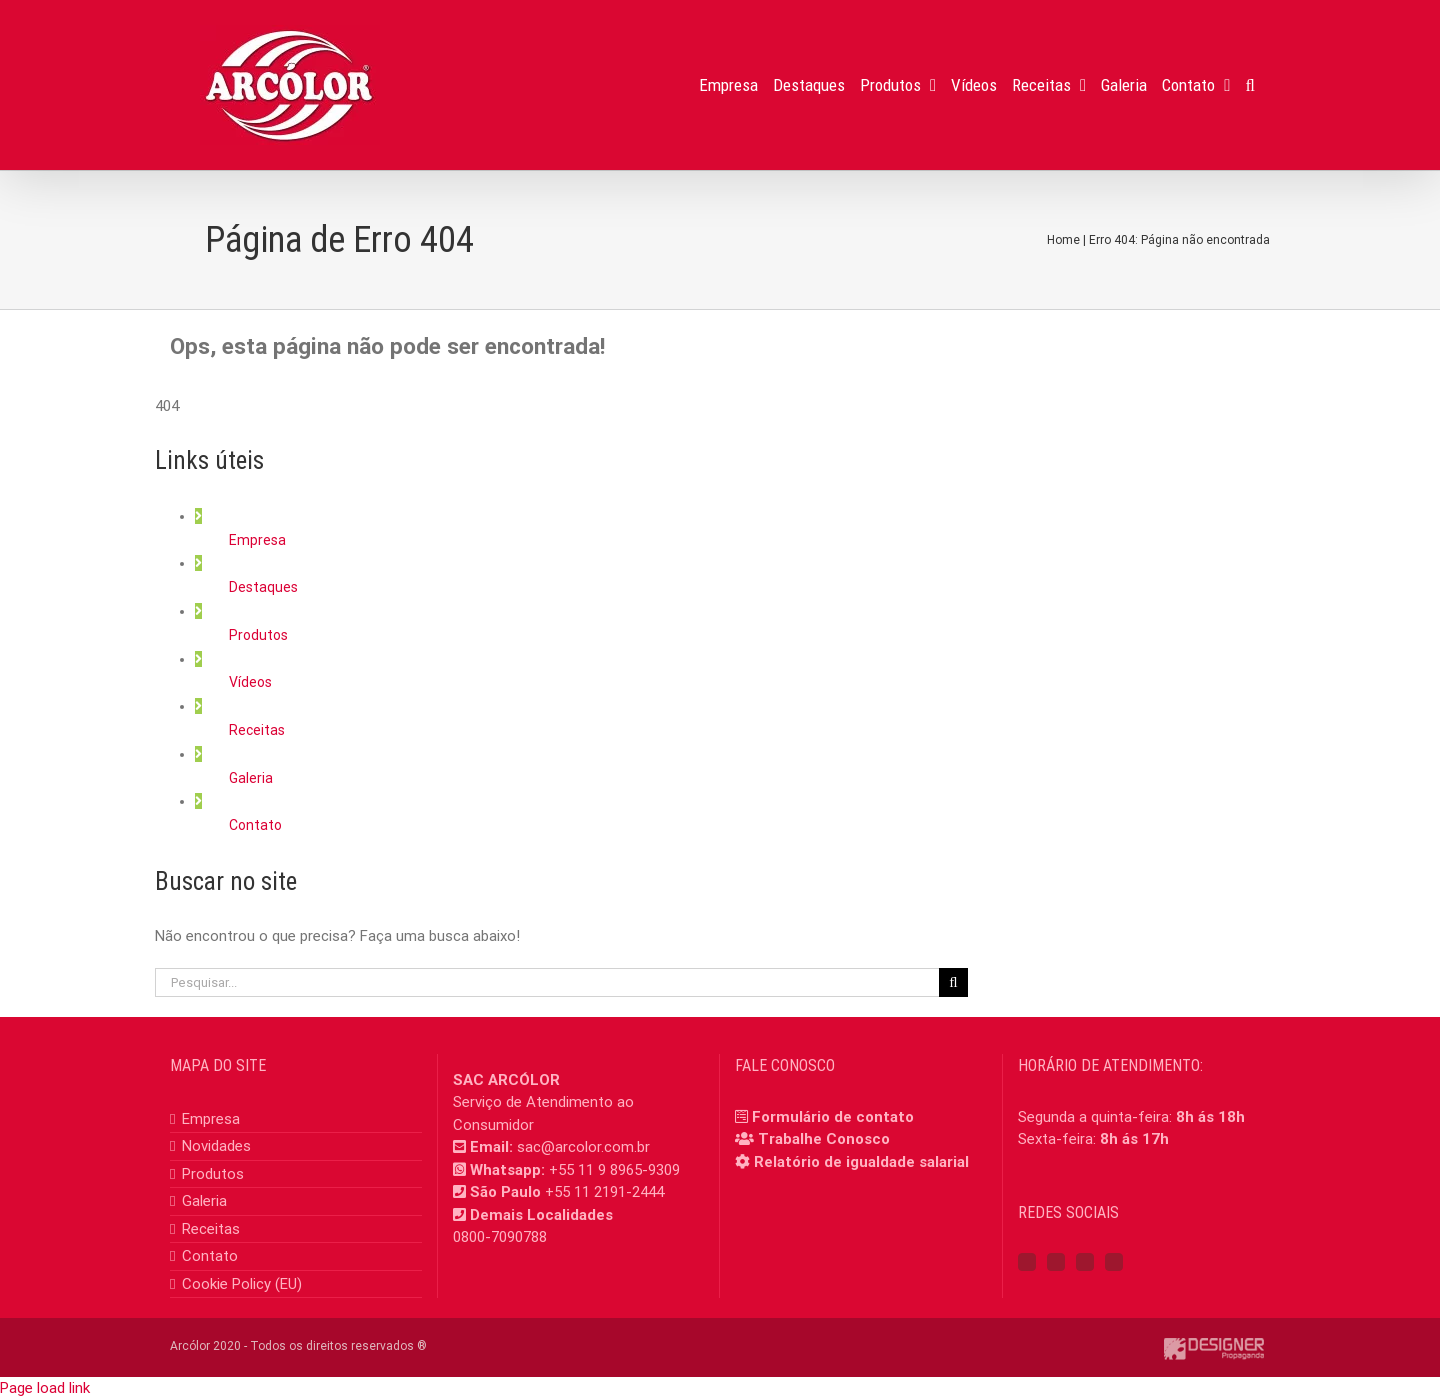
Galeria (251, 778)
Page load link (45, 1388)
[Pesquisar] (953, 982)
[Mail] (1114, 1262)
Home (1063, 240)
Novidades (216, 1146)
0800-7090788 (500, 1237)
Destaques (263, 587)
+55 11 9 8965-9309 (614, 1170)
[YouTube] (1085, 1262)
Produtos (258, 635)
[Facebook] (1027, 1262)
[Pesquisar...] (547, 982)
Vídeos (250, 682)
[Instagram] (1056, 1262)
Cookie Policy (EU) (242, 1284)
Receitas (257, 730)
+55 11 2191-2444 (604, 1192)
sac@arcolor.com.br (583, 1147)
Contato (255, 825)
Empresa (257, 540)
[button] (1250, 85)
